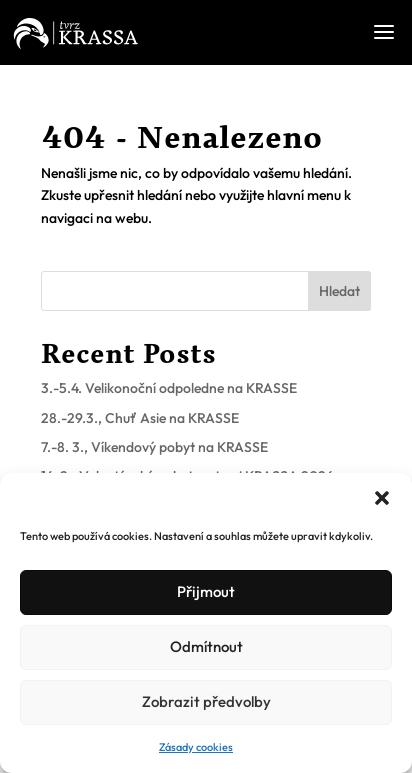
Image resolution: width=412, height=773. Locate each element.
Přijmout (206, 591)
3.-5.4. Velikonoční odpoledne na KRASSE (169, 388)
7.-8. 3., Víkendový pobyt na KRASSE (154, 447)
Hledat (339, 291)
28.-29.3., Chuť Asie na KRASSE (140, 418)
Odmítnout (206, 646)
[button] (382, 498)
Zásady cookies (196, 747)
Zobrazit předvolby (206, 701)
